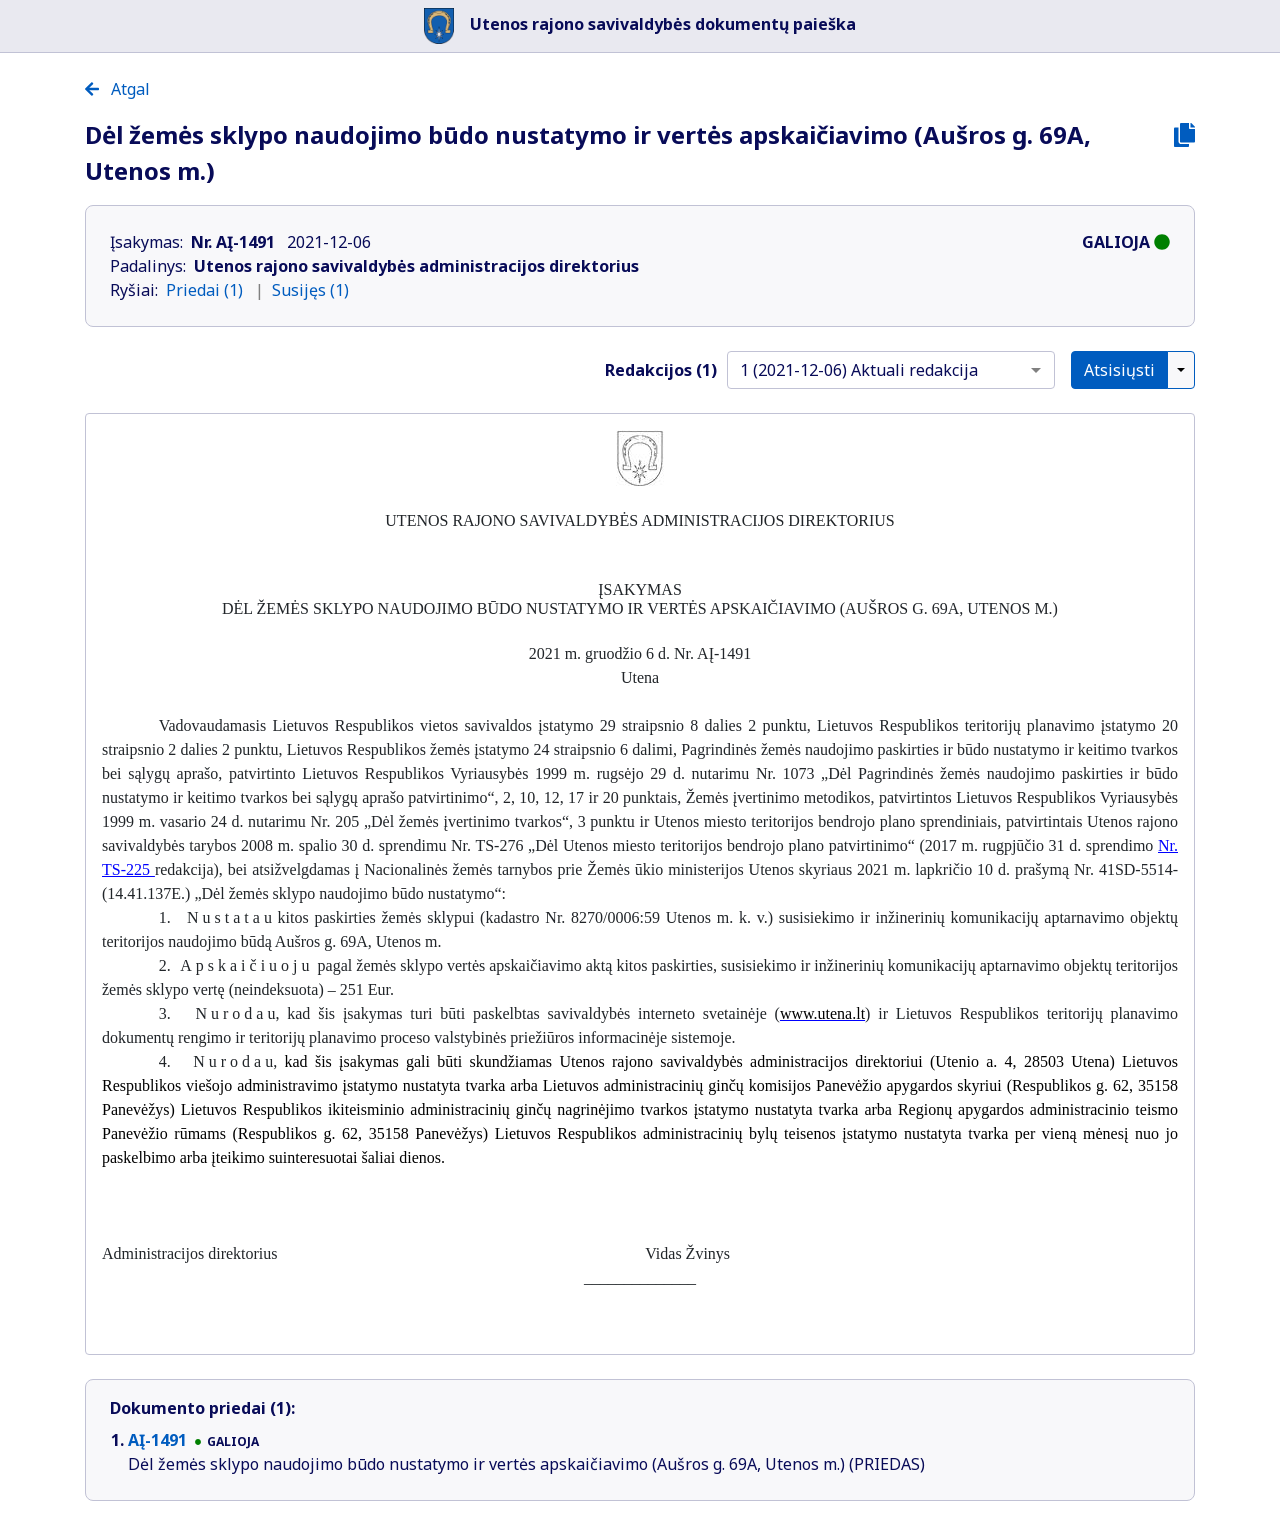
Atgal (117, 89)
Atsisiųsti (1119, 370)
